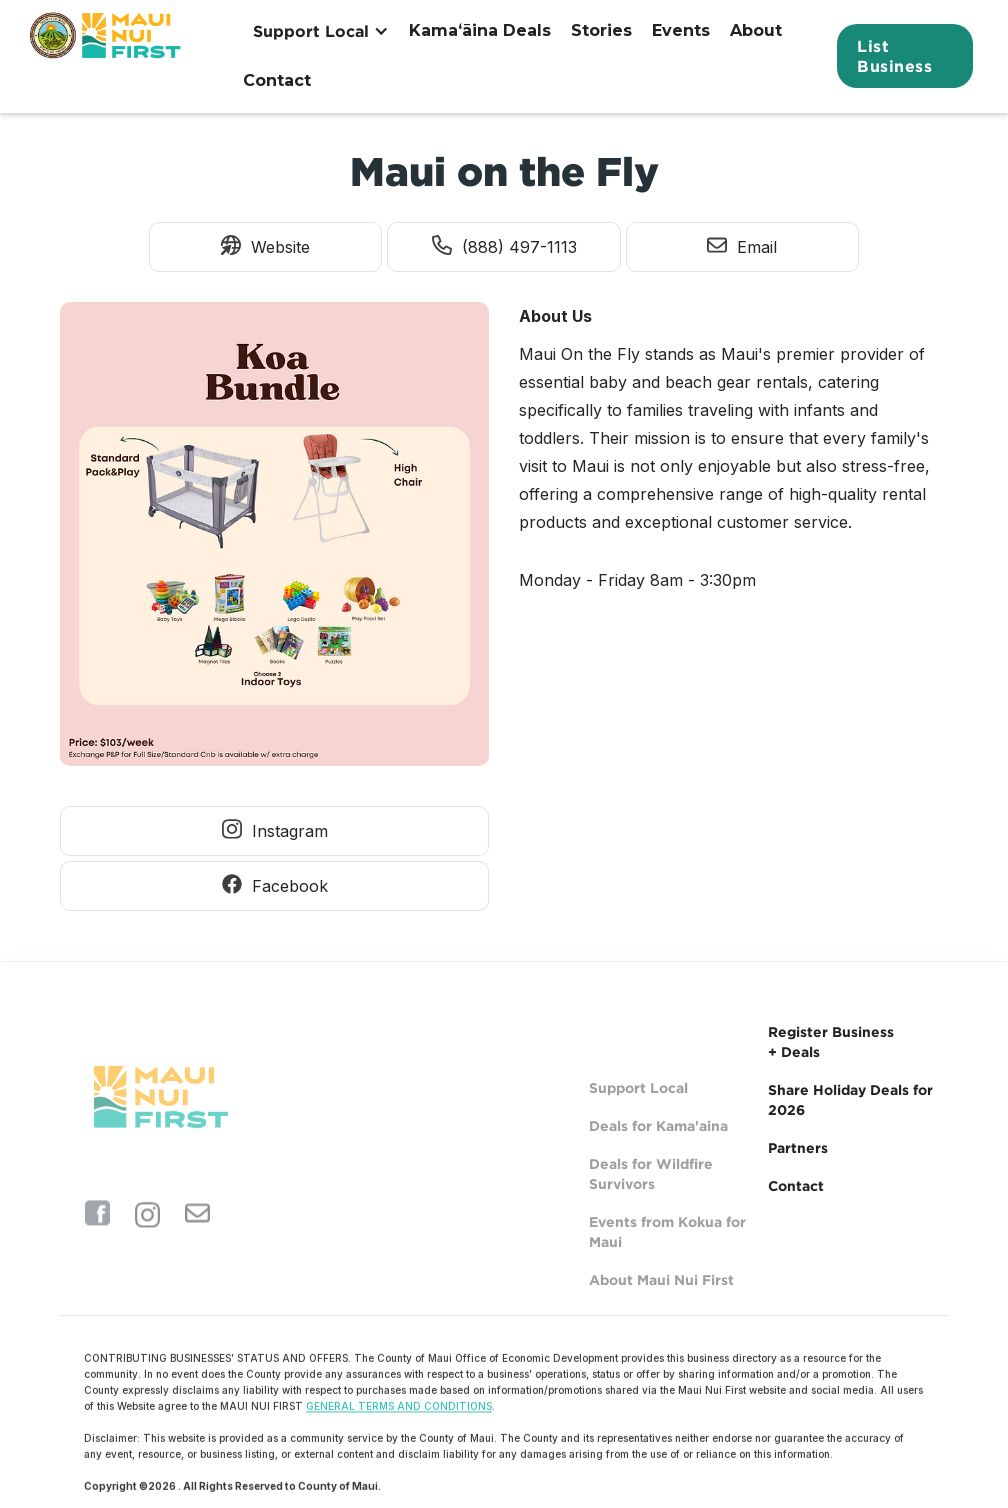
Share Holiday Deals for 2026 (850, 1099)
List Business (894, 56)
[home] (107, 56)
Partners (798, 1147)
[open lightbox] (274, 539)
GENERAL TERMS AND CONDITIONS (399, 1416)
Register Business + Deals (831, 1041)
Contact (277, 80)
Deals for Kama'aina (658, 1157)
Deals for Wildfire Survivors (651, 1205)
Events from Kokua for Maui (667, 1263)
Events (681, 30)
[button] (321, 31)
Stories (601, 30)
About (756, 30)
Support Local (638, 1119)
